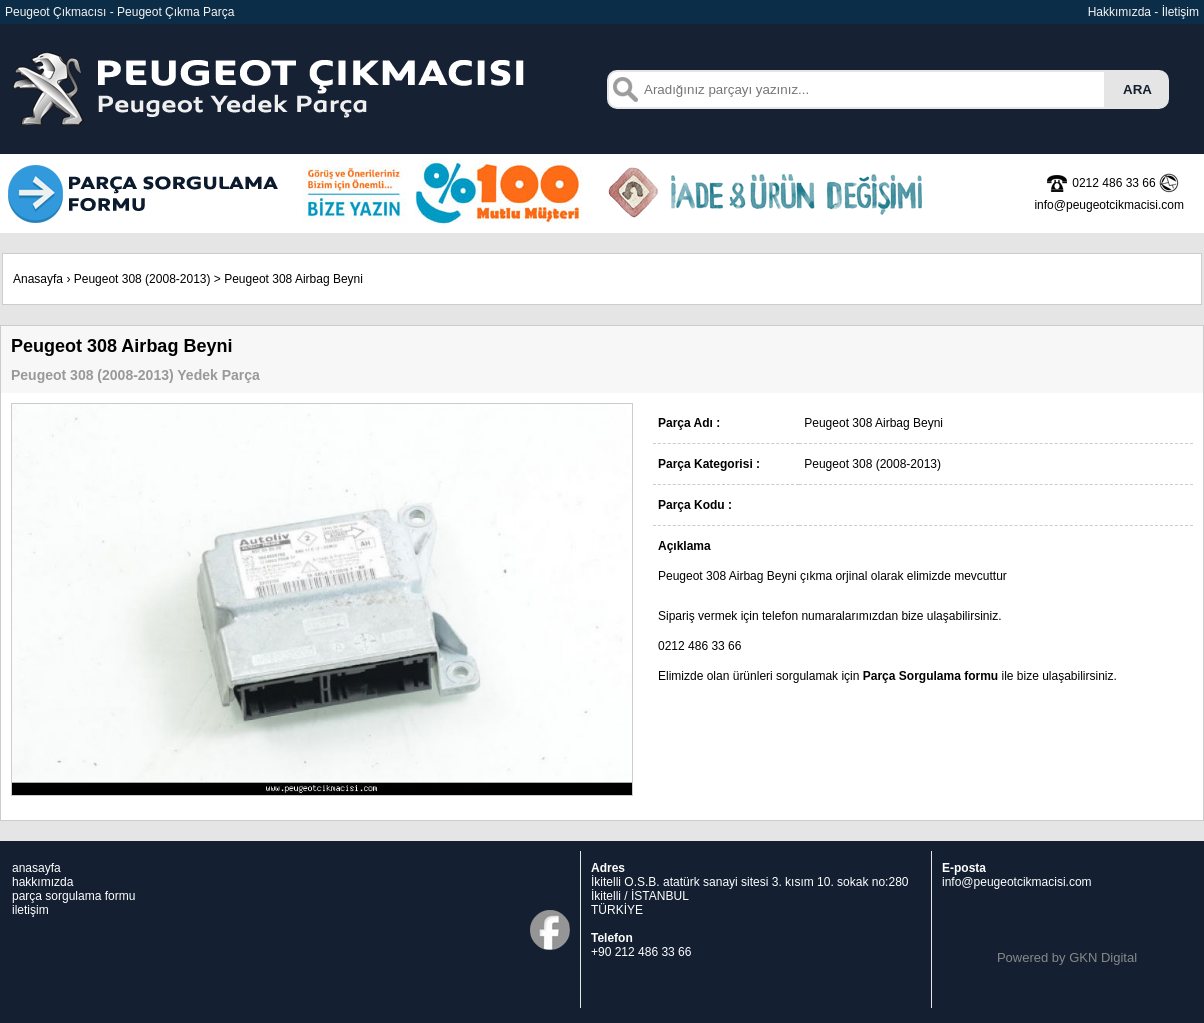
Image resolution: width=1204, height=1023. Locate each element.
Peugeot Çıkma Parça (175, 12)
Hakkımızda (1119, 12)
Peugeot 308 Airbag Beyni (293, 279)
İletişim (1180, 12)
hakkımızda (42, 882)
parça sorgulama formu (73, 896)
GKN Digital (1103, 957)
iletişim (30, 910)
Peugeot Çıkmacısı (55, 12)
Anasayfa (38, 279)
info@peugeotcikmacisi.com (1017, 882)
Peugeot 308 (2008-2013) (142, 279)
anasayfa (36, 868)
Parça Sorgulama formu (930, 676)
